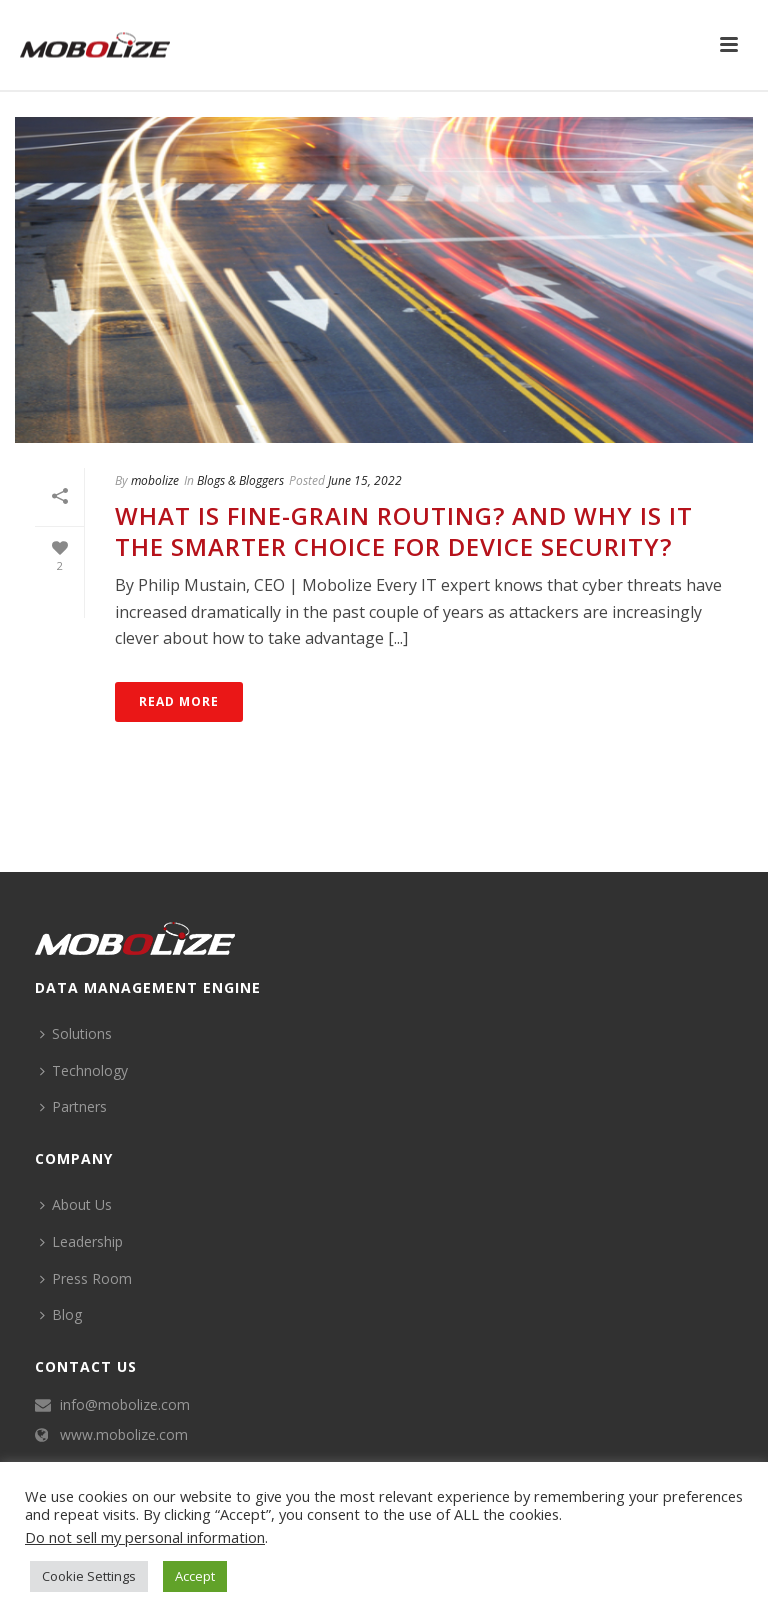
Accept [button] (195, 1576)
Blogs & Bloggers (240, 480)
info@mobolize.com (125, 1405)
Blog (61, 1314)
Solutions (76, 1033)
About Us (76, 1204)
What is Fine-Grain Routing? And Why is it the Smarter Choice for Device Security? (404, 531)
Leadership (81, 1241)
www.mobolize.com (124, 1435)
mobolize (155, 480)
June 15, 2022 (365, 480)
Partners (73, 1106)
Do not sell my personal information (145, 1537)
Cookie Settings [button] (89, 1576)
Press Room (86, 1278)
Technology (84, 1070)
